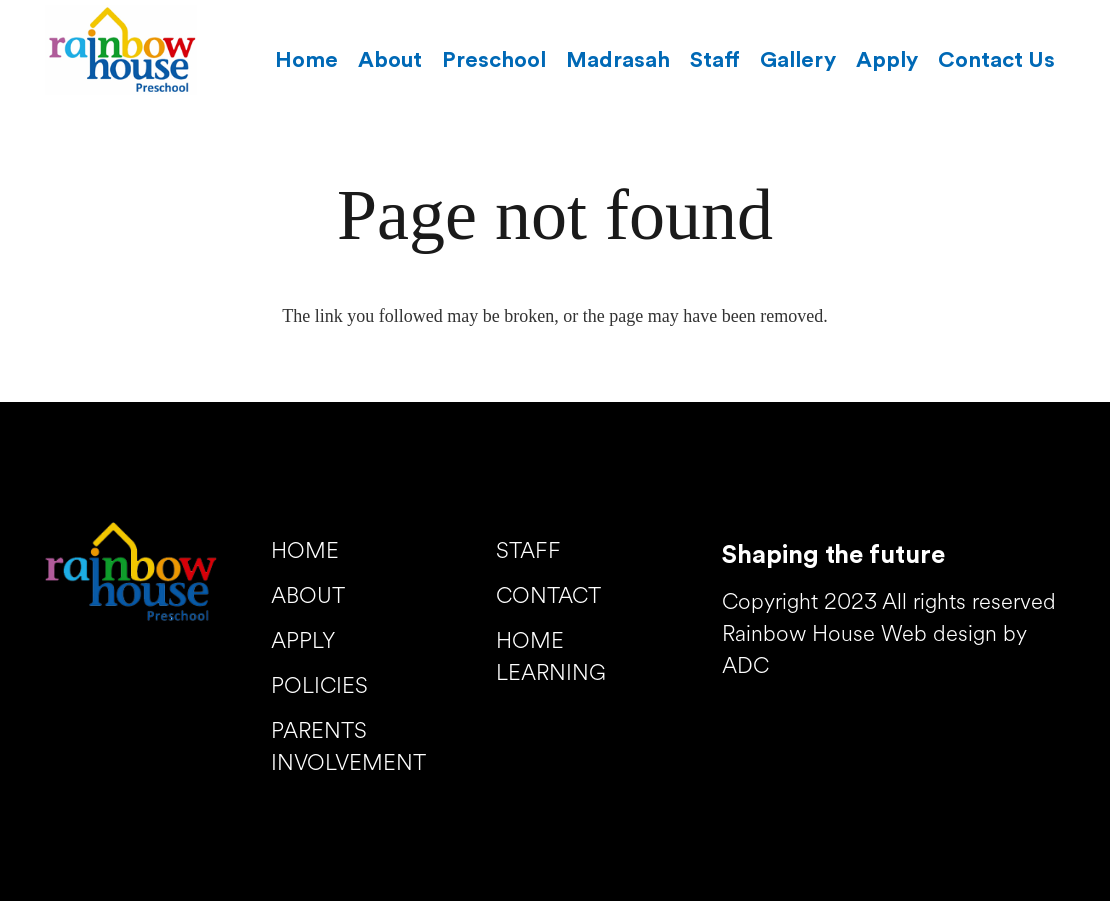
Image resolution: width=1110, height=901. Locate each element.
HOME (305, 552)
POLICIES (319, 687)
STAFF (528, 552)
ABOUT (308, 597)
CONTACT (548, 597)
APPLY (303, 642)
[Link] (121, 50)
